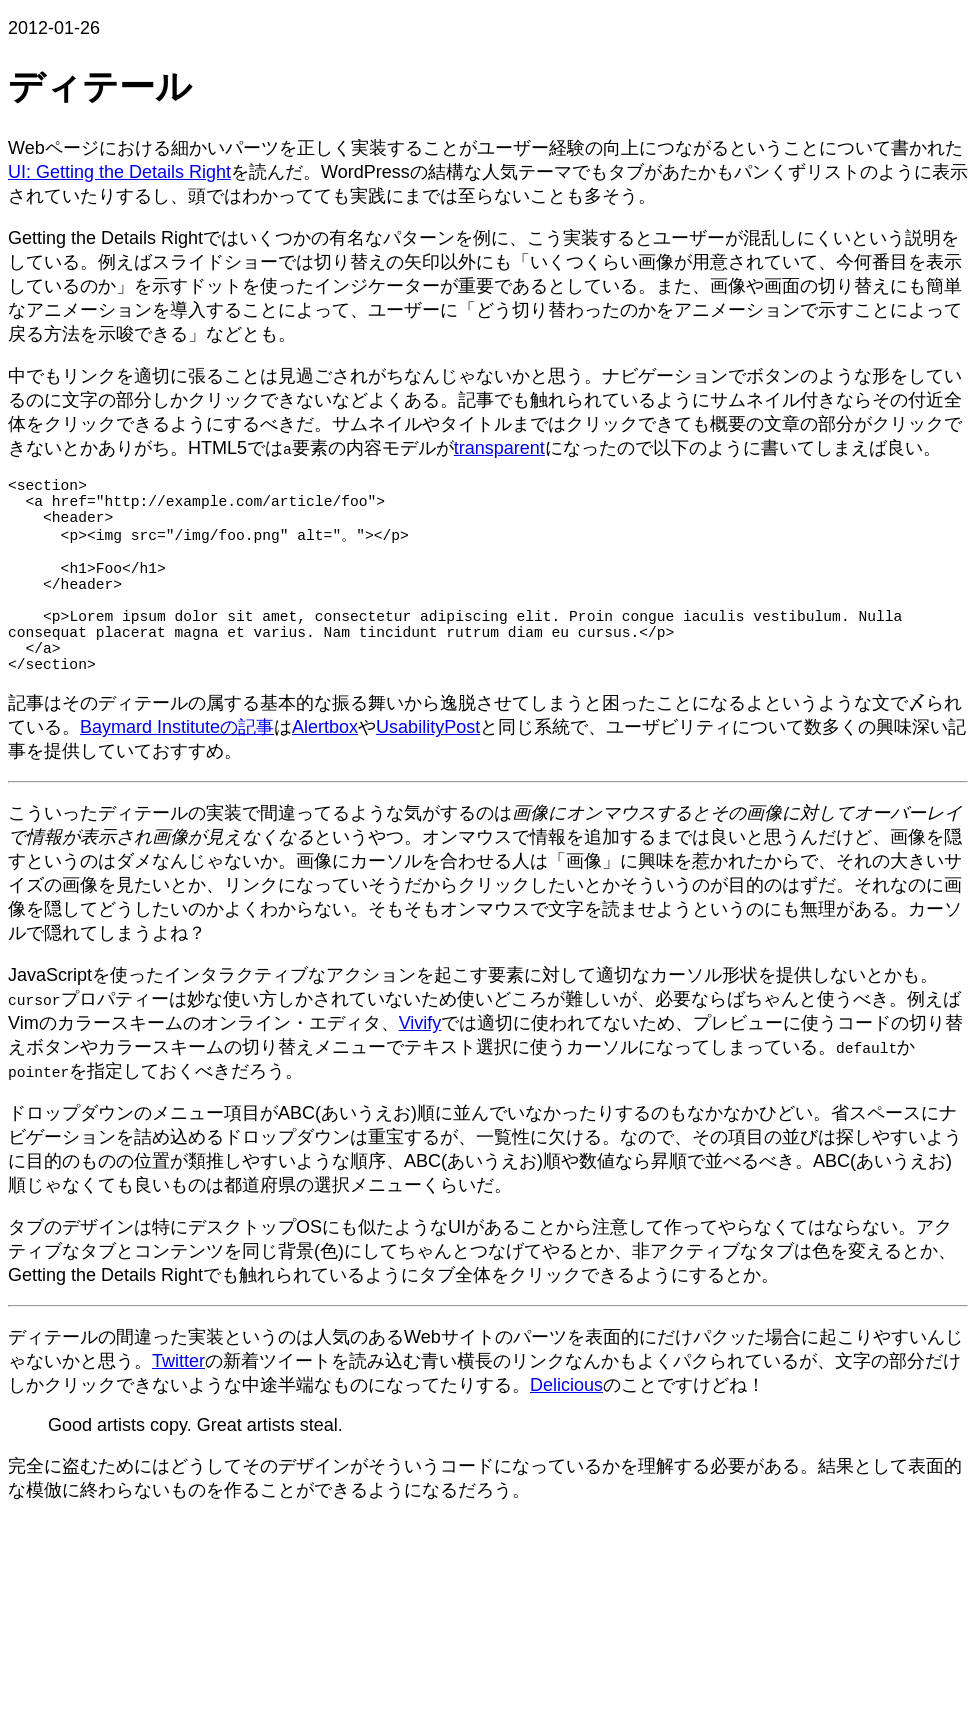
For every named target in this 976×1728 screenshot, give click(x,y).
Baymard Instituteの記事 (177, 773)
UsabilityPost (428, 773)
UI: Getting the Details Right (119, 172)
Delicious (566, 1431)
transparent (499, 448)
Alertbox (325, 773)
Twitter (178, 1407)
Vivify (420, 1069)
